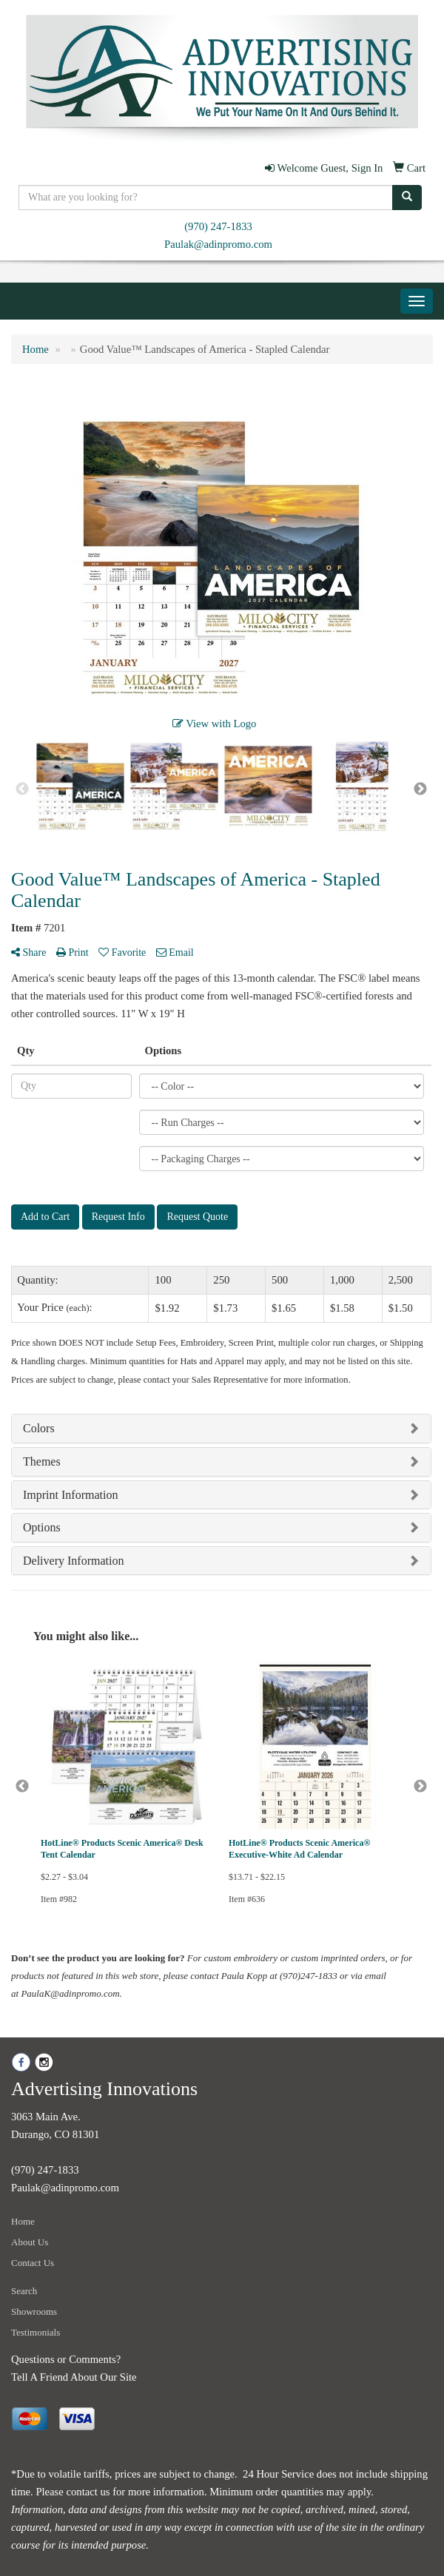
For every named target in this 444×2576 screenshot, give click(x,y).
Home (23, 2221)
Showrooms (34, 2311)
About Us (29, 2242)
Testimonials (35, 2332)
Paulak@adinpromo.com (218, 244)
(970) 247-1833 (218, 226)
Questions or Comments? (66, 2359)
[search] (407, 197)
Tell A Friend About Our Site (74, 2377)
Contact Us (32, 2262)
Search (24, 2290)
